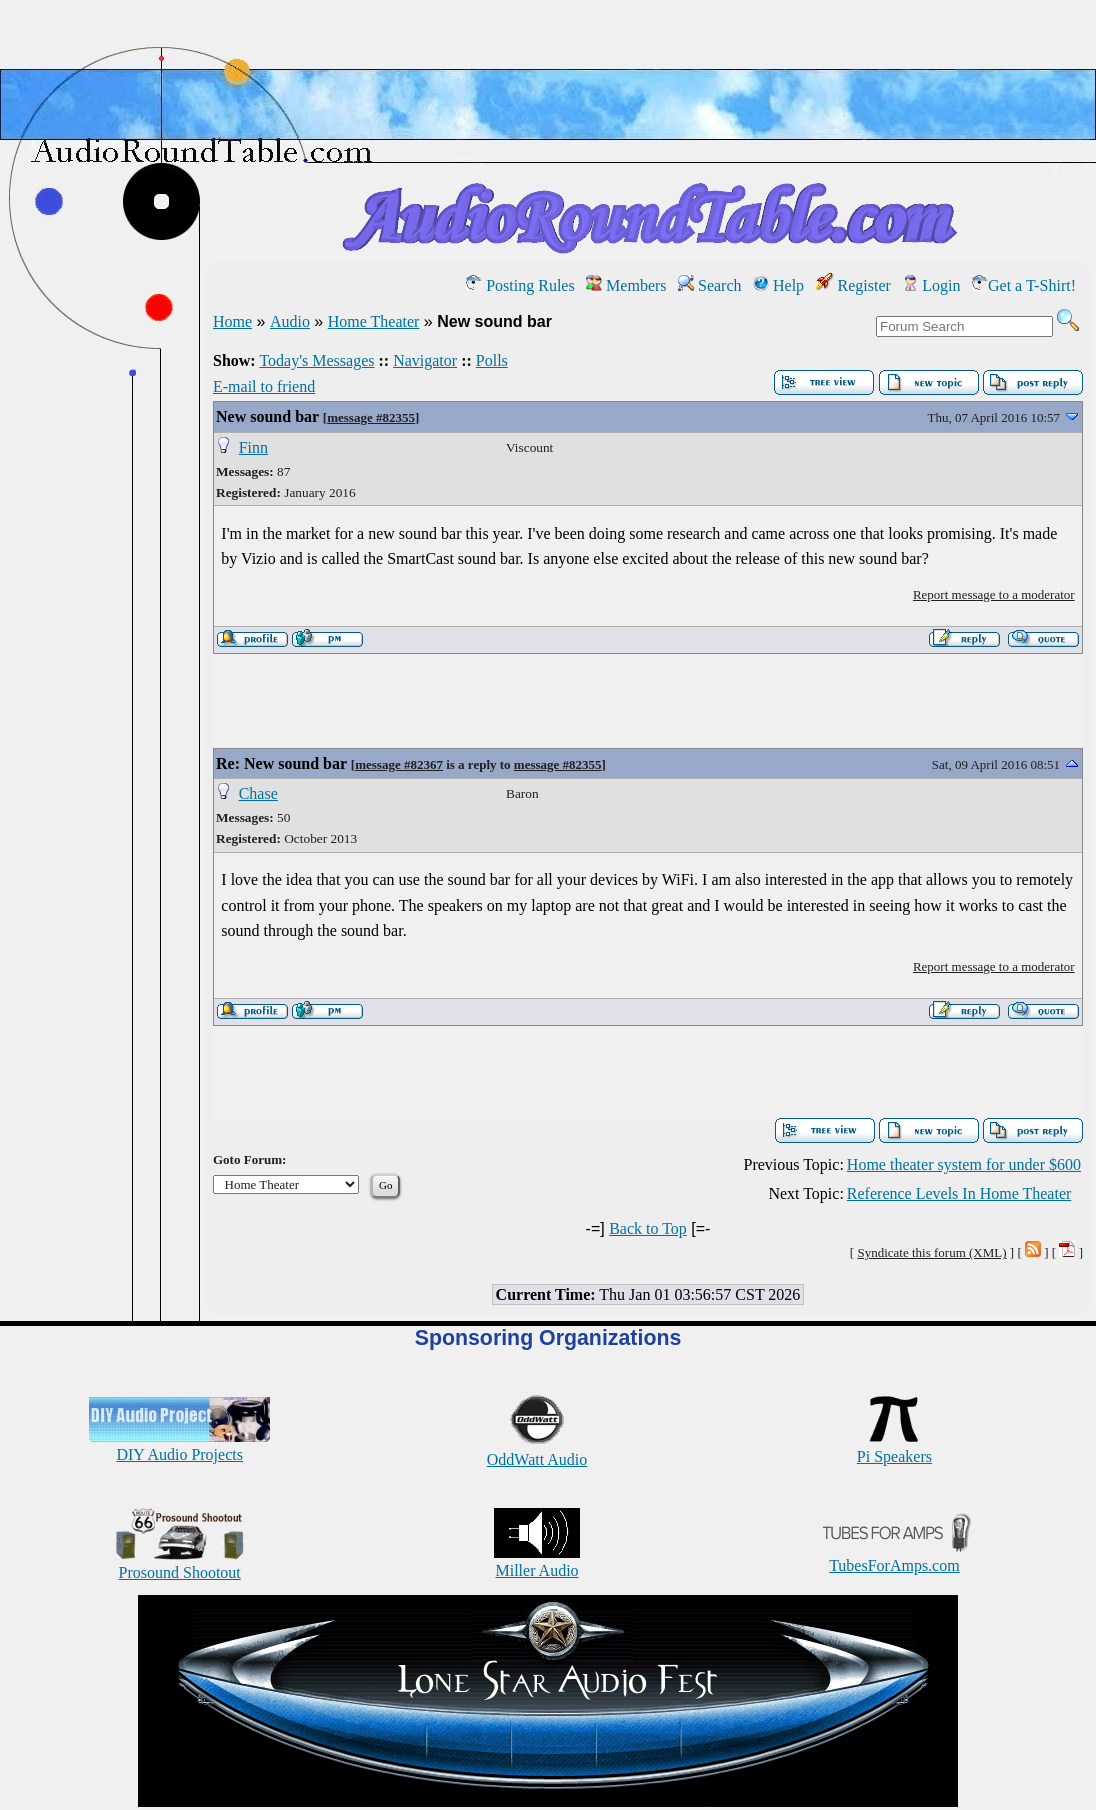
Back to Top (648, 1228)
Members (626, 285)
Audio (290, 321)
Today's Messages (316, 360)
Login (931, 285)
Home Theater (374, 321)
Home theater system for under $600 (964, 1164)
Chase (258, 793)
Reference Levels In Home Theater (959, 1193)
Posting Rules (520, 285)
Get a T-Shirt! (1024, 285)
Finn (253, 447)
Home (232, 321)
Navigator (425, 360)
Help (778, 285)
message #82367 (399, 764)
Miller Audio (537, 1561)
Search (710, 285)
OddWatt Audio (537, 1450)
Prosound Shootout (180, 1563)
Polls (492, 360)
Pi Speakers (894, 1447)
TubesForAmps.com (894, 1556)
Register (853, 285)
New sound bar (267, 416)
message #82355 (371, 417)
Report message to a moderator (994, 594)
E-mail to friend (264, 386)
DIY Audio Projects (179, 1445)
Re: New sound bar (281, 763)
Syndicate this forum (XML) (931, 1252)
